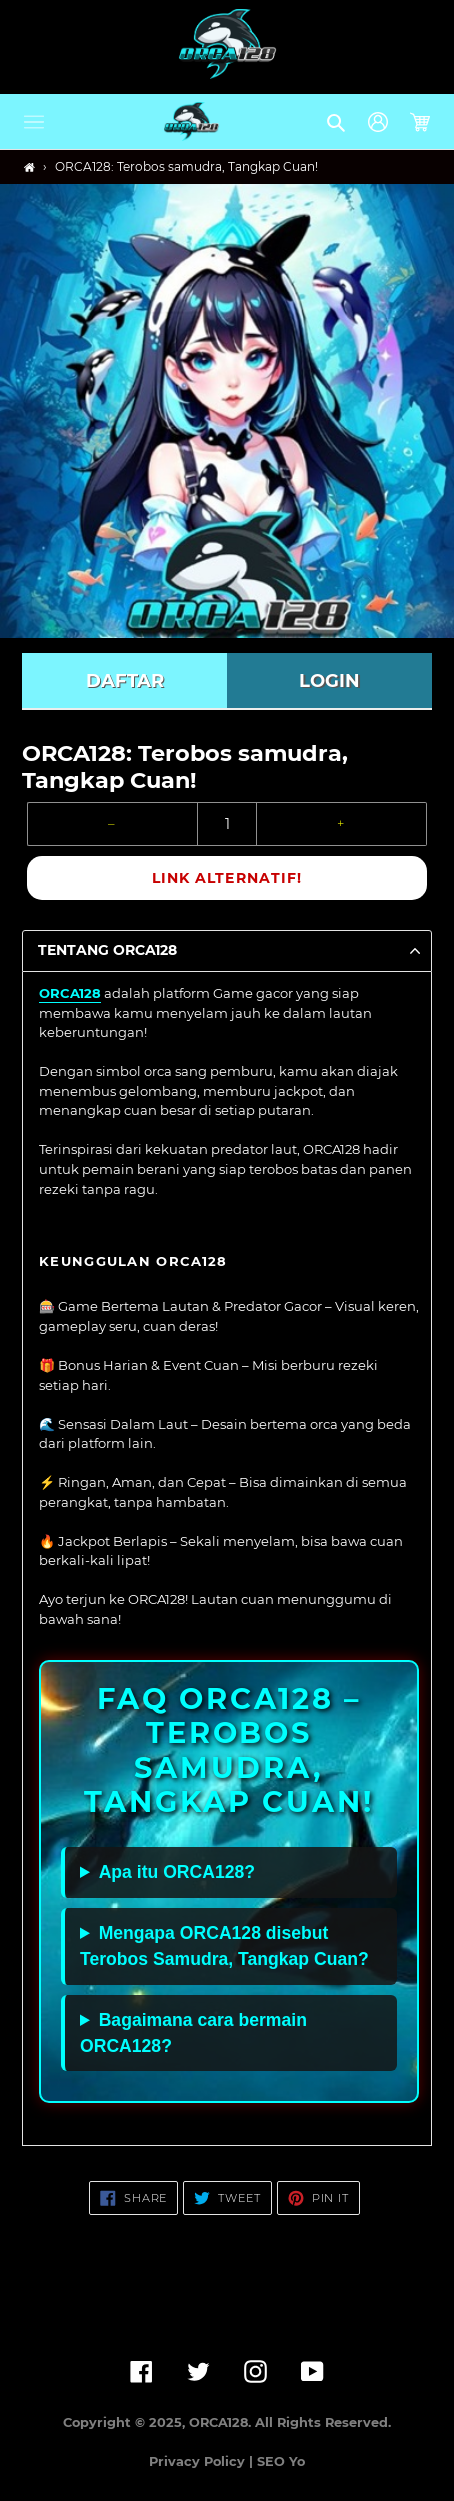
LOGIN (329, 681)
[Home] (29, 167)
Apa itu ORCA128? (177, 1872)
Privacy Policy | (203, 2461)
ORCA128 (70, 993)
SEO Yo (281, 2461)
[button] (34, 122)
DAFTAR (125, 681)
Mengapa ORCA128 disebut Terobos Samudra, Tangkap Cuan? (224, 1946)
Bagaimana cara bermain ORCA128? (193, 2033)
